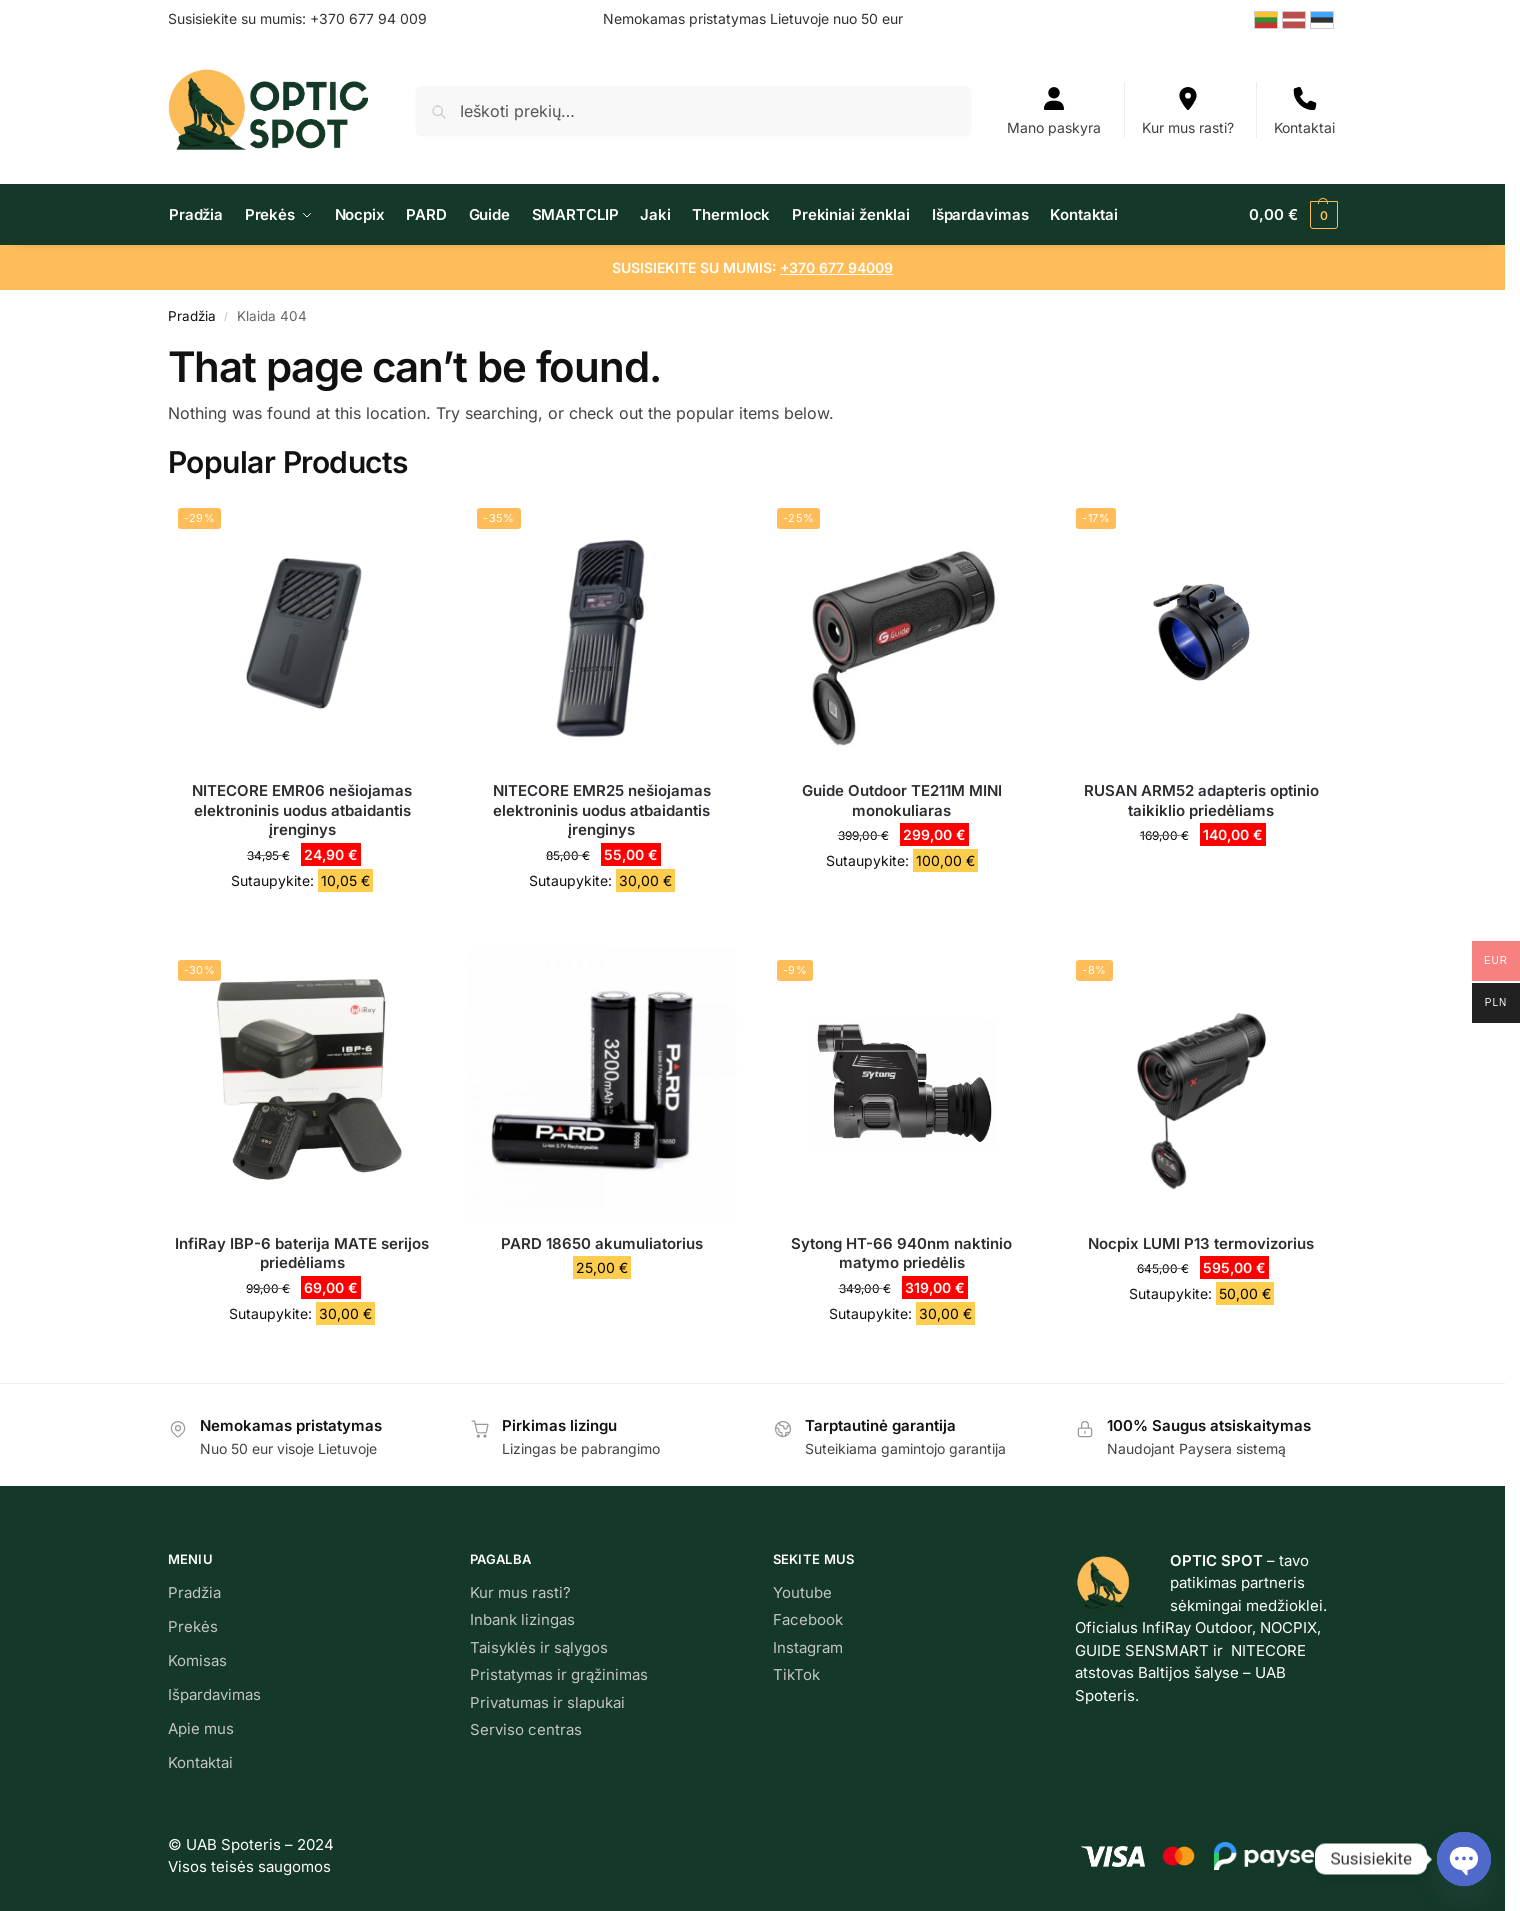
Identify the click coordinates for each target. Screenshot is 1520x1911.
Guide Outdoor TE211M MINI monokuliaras (902, 800)
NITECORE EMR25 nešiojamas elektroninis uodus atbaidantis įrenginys (602, 810)
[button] (1291, 215)
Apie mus (201, 1728)
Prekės (193, 1626)
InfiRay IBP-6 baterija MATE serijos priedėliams (302, 1253)
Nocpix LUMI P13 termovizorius (1201, 1243)
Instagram (808, 1647)
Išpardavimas (214, 1694)
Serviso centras (526, 1729)
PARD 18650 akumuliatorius (602, 1243)
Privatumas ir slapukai (547, 1702)
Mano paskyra (1054, 111)
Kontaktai (1304, 111)
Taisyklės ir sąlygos (539, 1647)
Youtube (802, 1592)
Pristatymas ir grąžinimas (559, 1674)
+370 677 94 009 (368, 18)
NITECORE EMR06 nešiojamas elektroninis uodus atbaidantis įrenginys (302, 810)
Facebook (808, 1619)
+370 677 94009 (836, 267)
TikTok (796, 1674)
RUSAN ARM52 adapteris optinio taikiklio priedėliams (1201, 800)
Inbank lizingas (522, 1619)
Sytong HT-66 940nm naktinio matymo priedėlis (901, 1253)
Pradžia (192, 316)
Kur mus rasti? (1188, 111)
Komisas (197, 1660)
